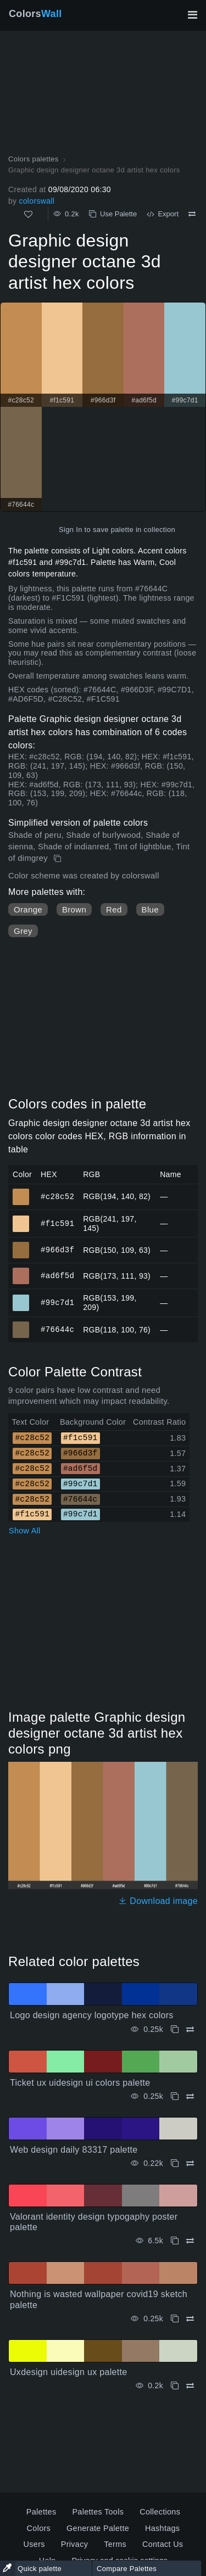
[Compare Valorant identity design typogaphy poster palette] (190, 2240)
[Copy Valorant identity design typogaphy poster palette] (174, 2240)
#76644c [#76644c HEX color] (21, 1324)
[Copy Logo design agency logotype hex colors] (174, 2029)
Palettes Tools (98, 2511)
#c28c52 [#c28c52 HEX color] (21, 1192)
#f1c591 (57, 1223)
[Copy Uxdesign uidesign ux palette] (174, 2385)
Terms (115, 2544)
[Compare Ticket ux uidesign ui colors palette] (190, 2096)
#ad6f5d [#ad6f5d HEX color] (21, 1271)
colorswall (36, 201)
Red (113, 909)
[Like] (28, 214)
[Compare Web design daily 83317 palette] (190, 2163)
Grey (23, 931)
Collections (160, 2511)
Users (34, 2544)
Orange (28, 909)
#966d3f (57, 1250)
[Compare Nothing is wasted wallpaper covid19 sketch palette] (190, 2318)
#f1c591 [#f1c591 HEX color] (21, 1219)
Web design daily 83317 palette (74, 2149)
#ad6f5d (57, 1275)
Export (163, 214)
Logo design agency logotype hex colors (92, 2015)
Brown (74, 909)
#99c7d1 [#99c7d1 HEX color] (21, 1298)
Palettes (41, 2511)
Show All (25, 1530)
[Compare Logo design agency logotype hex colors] (190, 2029)
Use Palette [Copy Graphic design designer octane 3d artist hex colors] (113, 214)
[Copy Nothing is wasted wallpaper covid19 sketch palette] (174, 2318)
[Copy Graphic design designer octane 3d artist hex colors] (58, 858)
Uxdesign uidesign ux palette (68, 2372)
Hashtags (162, 2528)
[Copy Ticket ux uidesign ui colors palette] (174, 2096)
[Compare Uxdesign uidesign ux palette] (190, 2385)
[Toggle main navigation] (192, 14)
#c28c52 (57, 1196)
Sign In (70, 529)
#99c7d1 (57, 1302)
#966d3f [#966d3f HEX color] (21, 1245)
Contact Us (162, 2544)
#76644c (57, 1329)
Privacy (74, 2544)
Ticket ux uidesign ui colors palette (80, 2082)
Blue (150, 909)
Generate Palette (97, 2528)
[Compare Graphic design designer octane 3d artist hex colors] (192, 214)
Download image (158, 1901)
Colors (35, 13)
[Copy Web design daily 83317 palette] (174, 2163)
